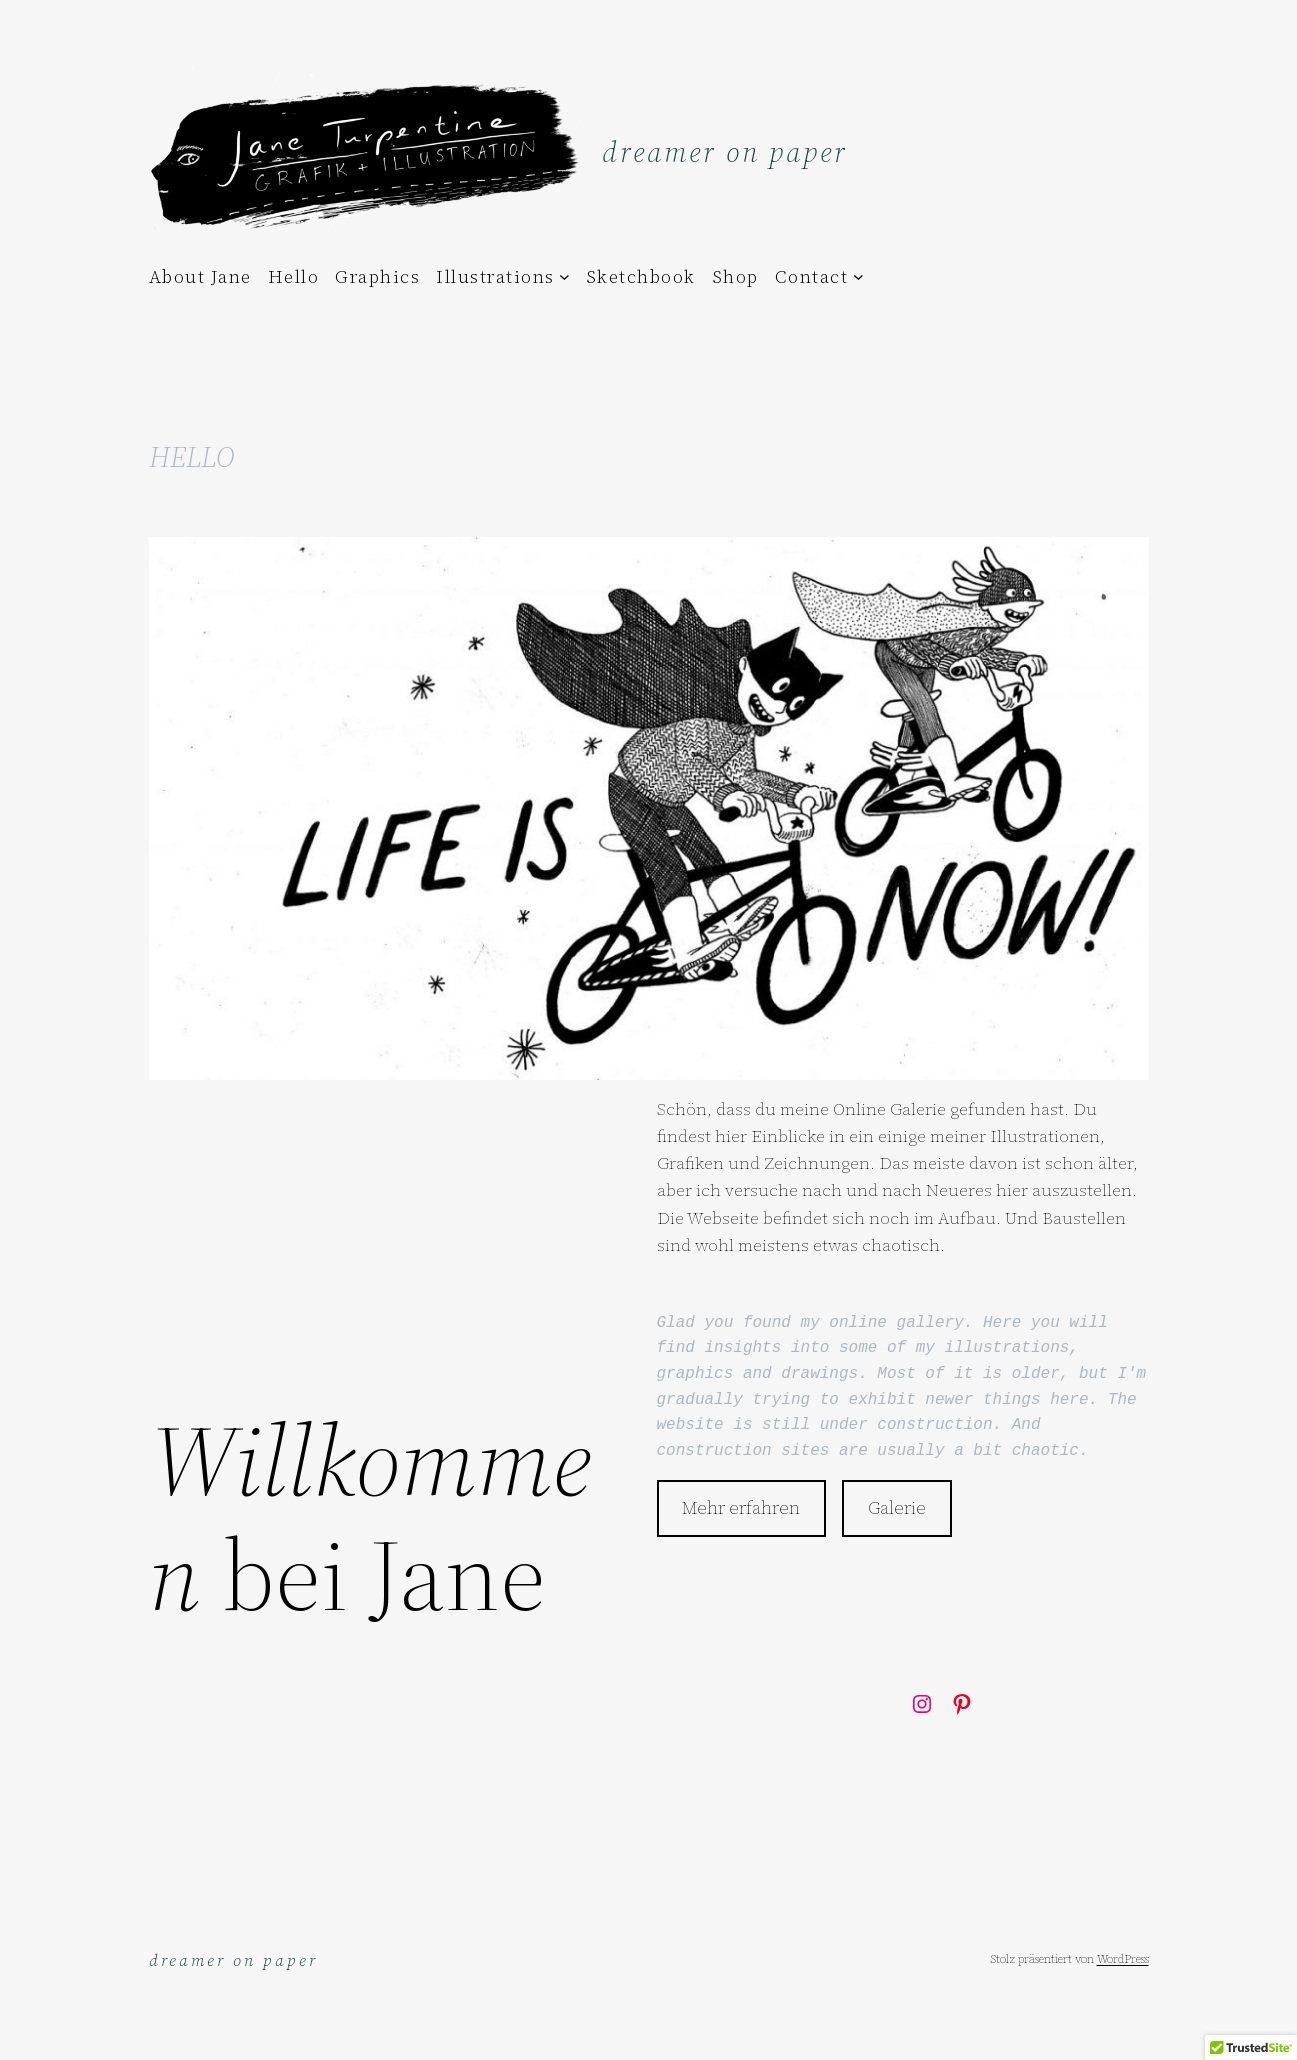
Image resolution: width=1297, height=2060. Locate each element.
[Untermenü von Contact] (858, 276)
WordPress (1123, 1959)
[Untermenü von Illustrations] (564, 276)
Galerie (897, 1507)
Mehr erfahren (741, 1507)
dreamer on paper (725, 152)
